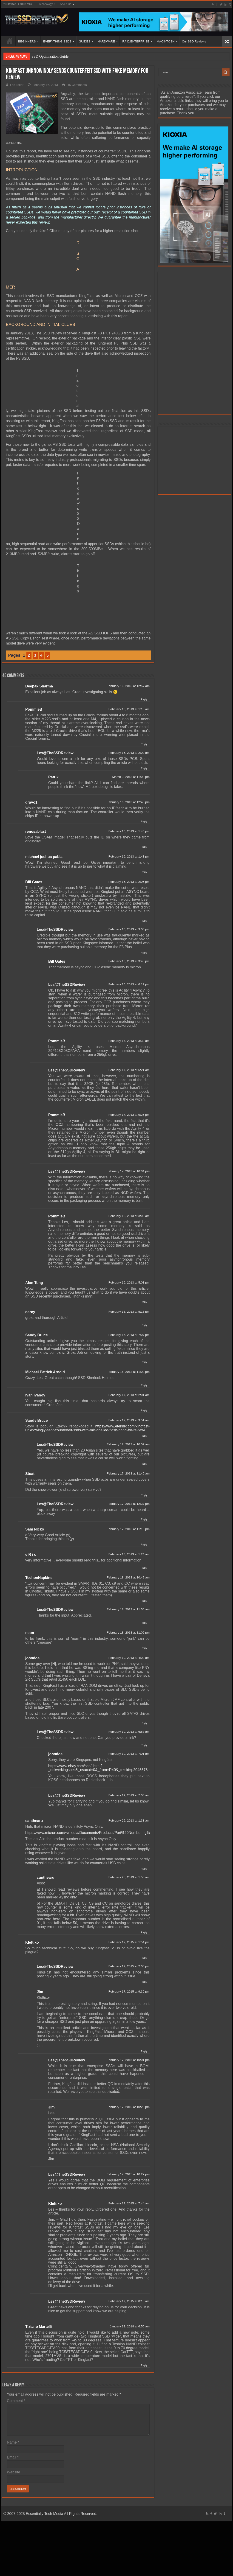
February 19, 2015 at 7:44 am (129, 2203)
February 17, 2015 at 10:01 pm (128, 2060)
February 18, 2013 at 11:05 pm (128, 1632)
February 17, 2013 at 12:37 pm (128, 1503)
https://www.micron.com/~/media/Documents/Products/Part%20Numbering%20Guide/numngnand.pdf (107, 1833)
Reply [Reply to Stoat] (144, 1495)
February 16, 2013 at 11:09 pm (128, 1371)
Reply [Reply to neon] (144, 1648)
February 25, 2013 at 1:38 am (129, 1820)
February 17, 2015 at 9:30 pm (129, 1991)
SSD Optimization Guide (49, 56)
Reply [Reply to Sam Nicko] (144, 1544)
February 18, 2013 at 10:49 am (128, 1577)
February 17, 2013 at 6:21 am (129, 1070)
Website (13, 2472)
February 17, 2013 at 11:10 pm (128, 1529)
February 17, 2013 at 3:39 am (129, 1041)
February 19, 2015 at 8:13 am (129, 2301)
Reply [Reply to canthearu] (144, 1868)
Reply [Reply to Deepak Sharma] (144, 699)
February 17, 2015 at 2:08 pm (129, 1966)
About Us (65, 4)
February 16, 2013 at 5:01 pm (129, 1282)
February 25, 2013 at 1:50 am (129, 1877)
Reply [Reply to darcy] (144, 1325)
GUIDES (84, 41)
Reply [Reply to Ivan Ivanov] (144, 1410)
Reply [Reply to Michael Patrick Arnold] (144, 1385)
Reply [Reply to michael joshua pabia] (144, 872)
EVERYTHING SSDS (57, 41)
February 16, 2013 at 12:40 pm (128, 802)
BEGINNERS (27, 41)
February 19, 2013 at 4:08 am (129, 1657)
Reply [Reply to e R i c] (144, 1567)
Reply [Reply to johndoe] (144, 1723)
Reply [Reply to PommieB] (144, 744)
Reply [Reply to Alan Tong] (144, 1302)
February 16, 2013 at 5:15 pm (129, 1311)
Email (13, 2457)
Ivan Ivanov (35, 1395)
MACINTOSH (166, 41)
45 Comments (77, 85)
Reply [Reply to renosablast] (144, 846)
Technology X (47, 4)
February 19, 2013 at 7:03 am (129, 1795)
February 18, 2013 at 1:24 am (129, 1554)
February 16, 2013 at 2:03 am (129, 752)
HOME (9, 41)
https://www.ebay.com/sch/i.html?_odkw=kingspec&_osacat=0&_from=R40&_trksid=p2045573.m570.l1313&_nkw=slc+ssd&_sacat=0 (129, 1768)
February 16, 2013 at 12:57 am (128, 686)
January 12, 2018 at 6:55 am (130, 2326)
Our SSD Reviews (194, 41)
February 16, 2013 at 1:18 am (129, 709)
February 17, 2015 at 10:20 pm (128, 2107)
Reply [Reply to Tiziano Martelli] (144, 2365)
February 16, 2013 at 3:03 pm (129, 929)
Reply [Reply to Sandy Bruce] (144, 1362)
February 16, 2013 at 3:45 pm (129, 961)
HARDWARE (106, 41)
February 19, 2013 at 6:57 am (129, 1731)
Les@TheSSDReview (55, 753)
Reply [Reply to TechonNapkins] (144, 1600)
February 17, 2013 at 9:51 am (129, 1420)
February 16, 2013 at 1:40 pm (129, 831)
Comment (16, 2401)
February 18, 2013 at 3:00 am (129, 1216)
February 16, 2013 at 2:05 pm (129, 881)
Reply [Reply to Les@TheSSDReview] (144, 768)
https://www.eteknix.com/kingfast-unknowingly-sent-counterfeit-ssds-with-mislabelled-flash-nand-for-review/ (87, 1428)
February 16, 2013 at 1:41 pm (129, 856)
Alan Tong (34, 1283)
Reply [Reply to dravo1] (144, 821)
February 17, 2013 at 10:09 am (128, 1444)
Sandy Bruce (36, 1335)
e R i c (30, 1554)
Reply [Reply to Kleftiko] (144, 1957)
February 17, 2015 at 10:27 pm (128, 2174)
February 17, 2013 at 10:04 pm (128, 1171)
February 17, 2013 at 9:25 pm (129, 1114)
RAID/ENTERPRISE (135, 41)
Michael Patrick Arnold (45, 1372)
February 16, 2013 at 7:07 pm (129, 1335)
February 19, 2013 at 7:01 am (129, 1753)
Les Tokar (17, 85)
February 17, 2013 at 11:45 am (128, 1473)
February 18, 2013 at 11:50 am (128, 1609)
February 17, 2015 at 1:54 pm (129, 1942)
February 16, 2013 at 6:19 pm (129, 984)
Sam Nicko (34, 1529)
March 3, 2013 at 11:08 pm (130, 777)
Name (13, 2442)
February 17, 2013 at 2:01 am (129, 1395)
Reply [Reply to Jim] (144, 2051)
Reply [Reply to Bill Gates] (144, 920)
